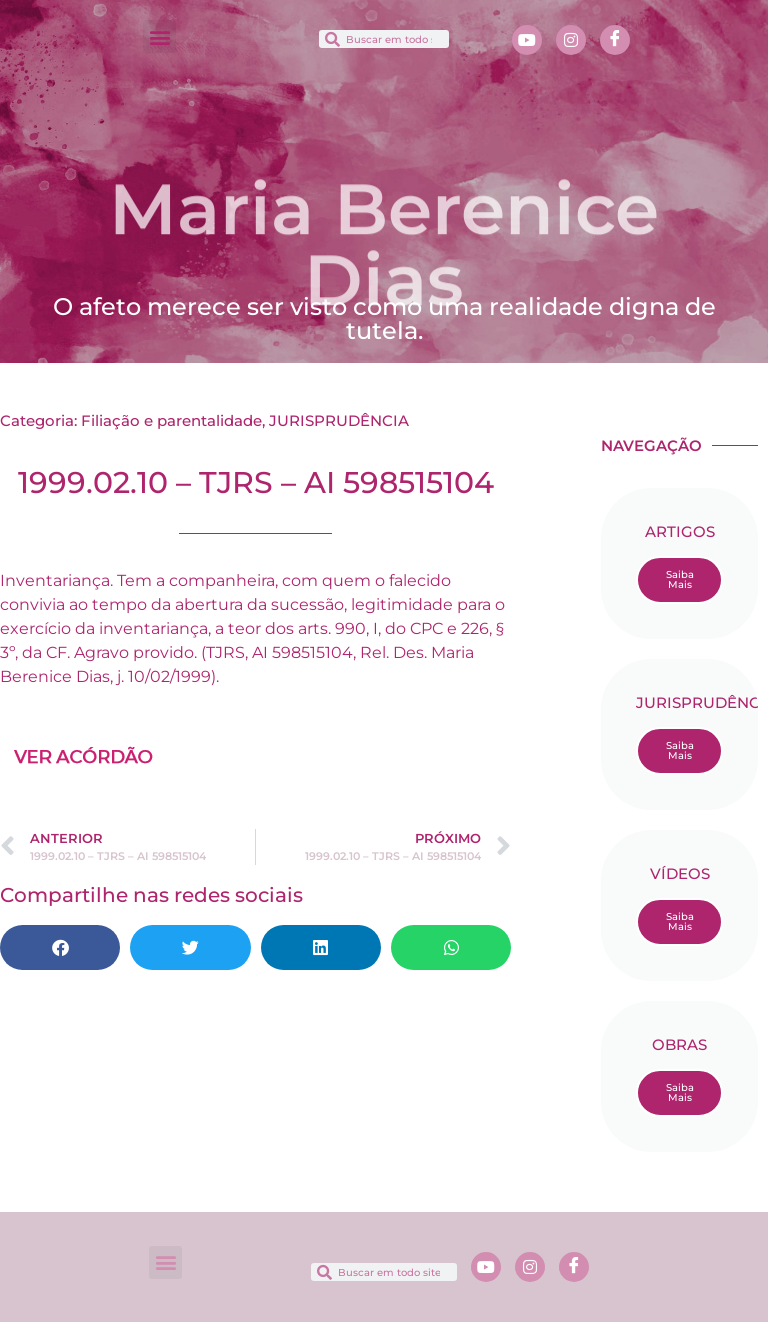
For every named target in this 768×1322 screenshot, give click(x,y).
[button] (159, 36)
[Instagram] (571, 40)
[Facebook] (615, 40)
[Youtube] (527, 40)
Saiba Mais (680, 579)
